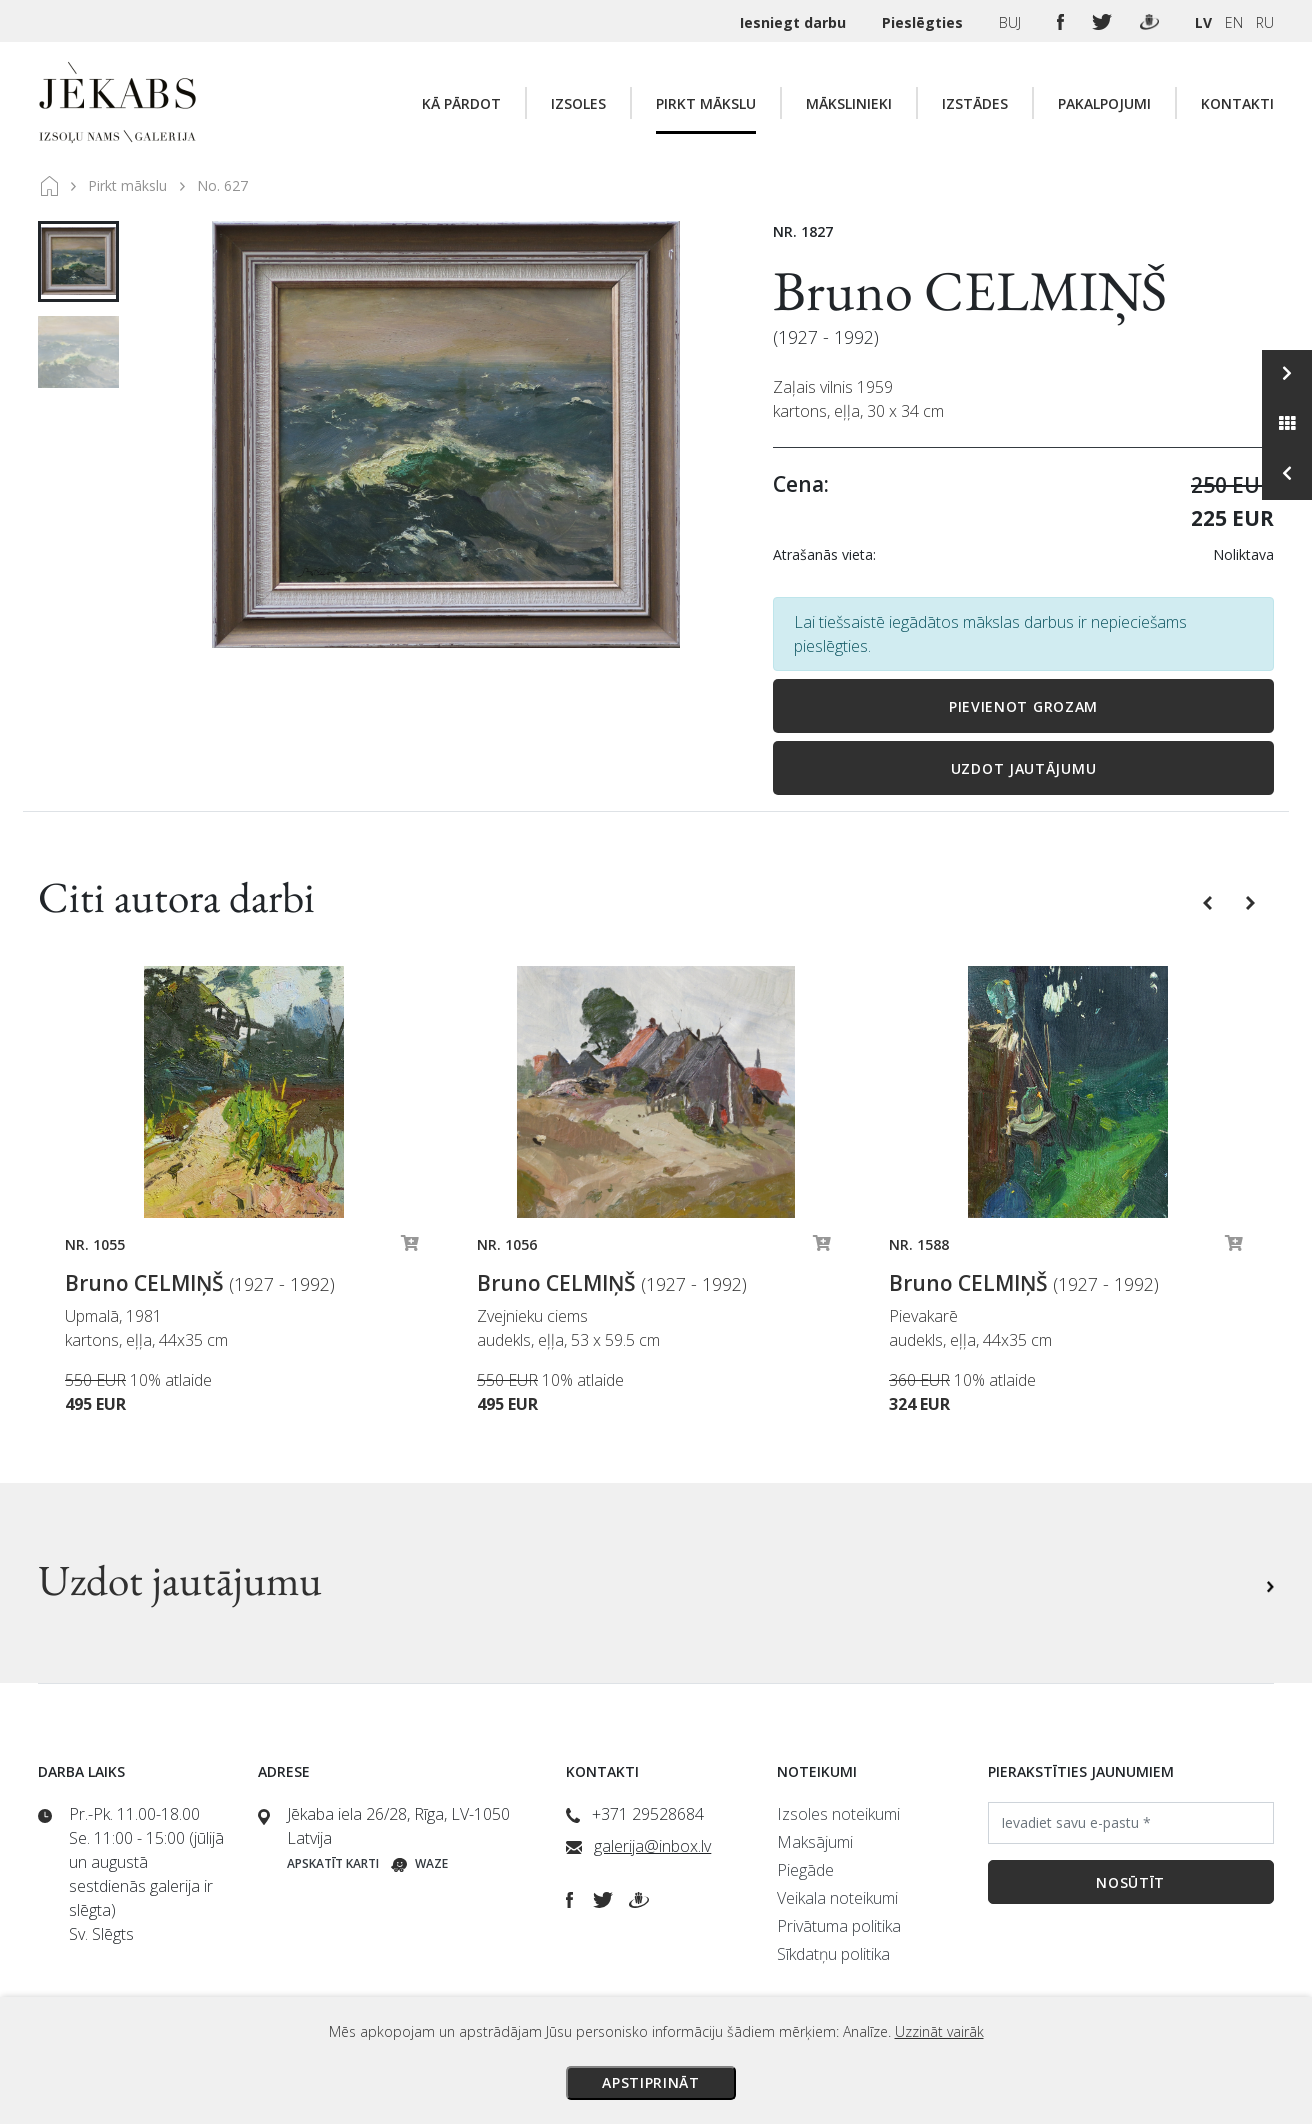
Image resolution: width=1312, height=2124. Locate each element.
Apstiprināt (651, 2082)
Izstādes (975, 103)
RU (1265, 22)
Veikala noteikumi (837, 1898)
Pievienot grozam (1023, 706)
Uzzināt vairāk (939, 2031)
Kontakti (1237, 103)
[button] (1209, 901)
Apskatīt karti (333, 1863)
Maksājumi (815, 1842)
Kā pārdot (461, 103)
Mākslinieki (849, 103)
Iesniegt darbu (795, 22)
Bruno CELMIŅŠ (970, 290)
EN (1234, 22)
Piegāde (805, 1870)
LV (1203, 22)
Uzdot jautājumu (1024, 768)
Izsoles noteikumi (838, 1814)
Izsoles (578, 103)
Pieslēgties (924, 22)
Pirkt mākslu (706, 103)
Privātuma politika (839, 1926)
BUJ (1012, 22)
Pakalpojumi (1104, 103)
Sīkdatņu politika (833, 1954)
